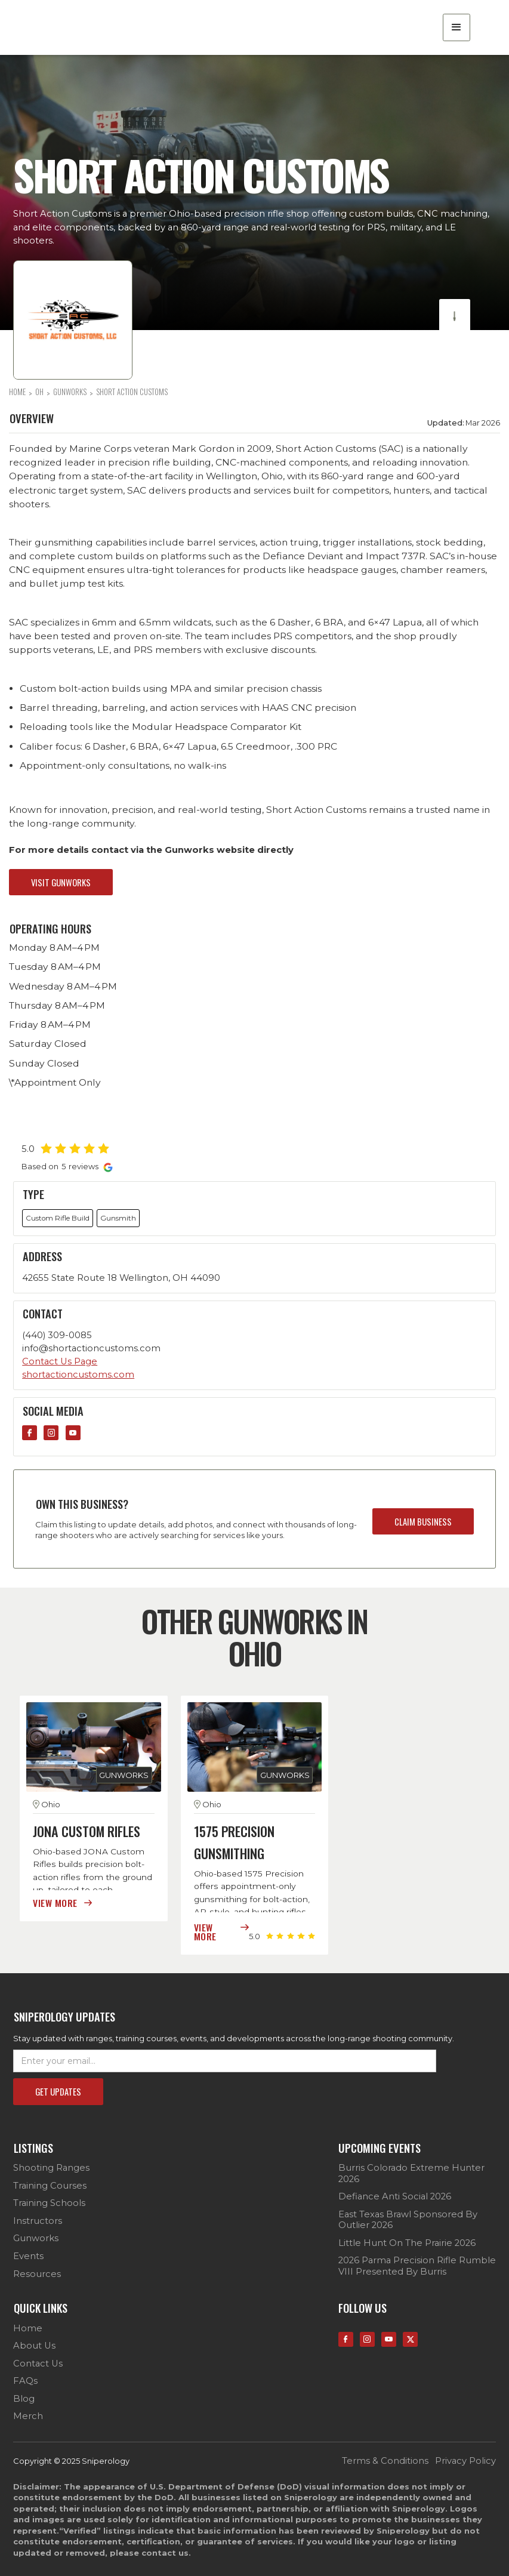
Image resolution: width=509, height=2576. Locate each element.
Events (28, 2256)
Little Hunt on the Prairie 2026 (407, 2243)
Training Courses (50, 2185)
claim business (423, 1521)
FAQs (25, 2380)
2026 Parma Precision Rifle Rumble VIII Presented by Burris (417, 2265)
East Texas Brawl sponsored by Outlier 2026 (407, 2219)
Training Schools (49, 2203)
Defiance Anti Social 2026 (394, 2196)
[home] (80, 27)
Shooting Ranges (51, 2167)
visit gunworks (61, 882)
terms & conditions (385, 2460)
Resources (37, 2274)
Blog (24, 2398)
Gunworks (35, 2238)
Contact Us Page (59, 1361)
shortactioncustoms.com (78, 1374)
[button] (456, 27)
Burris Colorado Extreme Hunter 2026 (411, 2173)
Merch (28, 2416)
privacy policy (465, 2460)
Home (27, 2328)
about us (34, 2345)
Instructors (37, 2221)
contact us (38, 2363)
